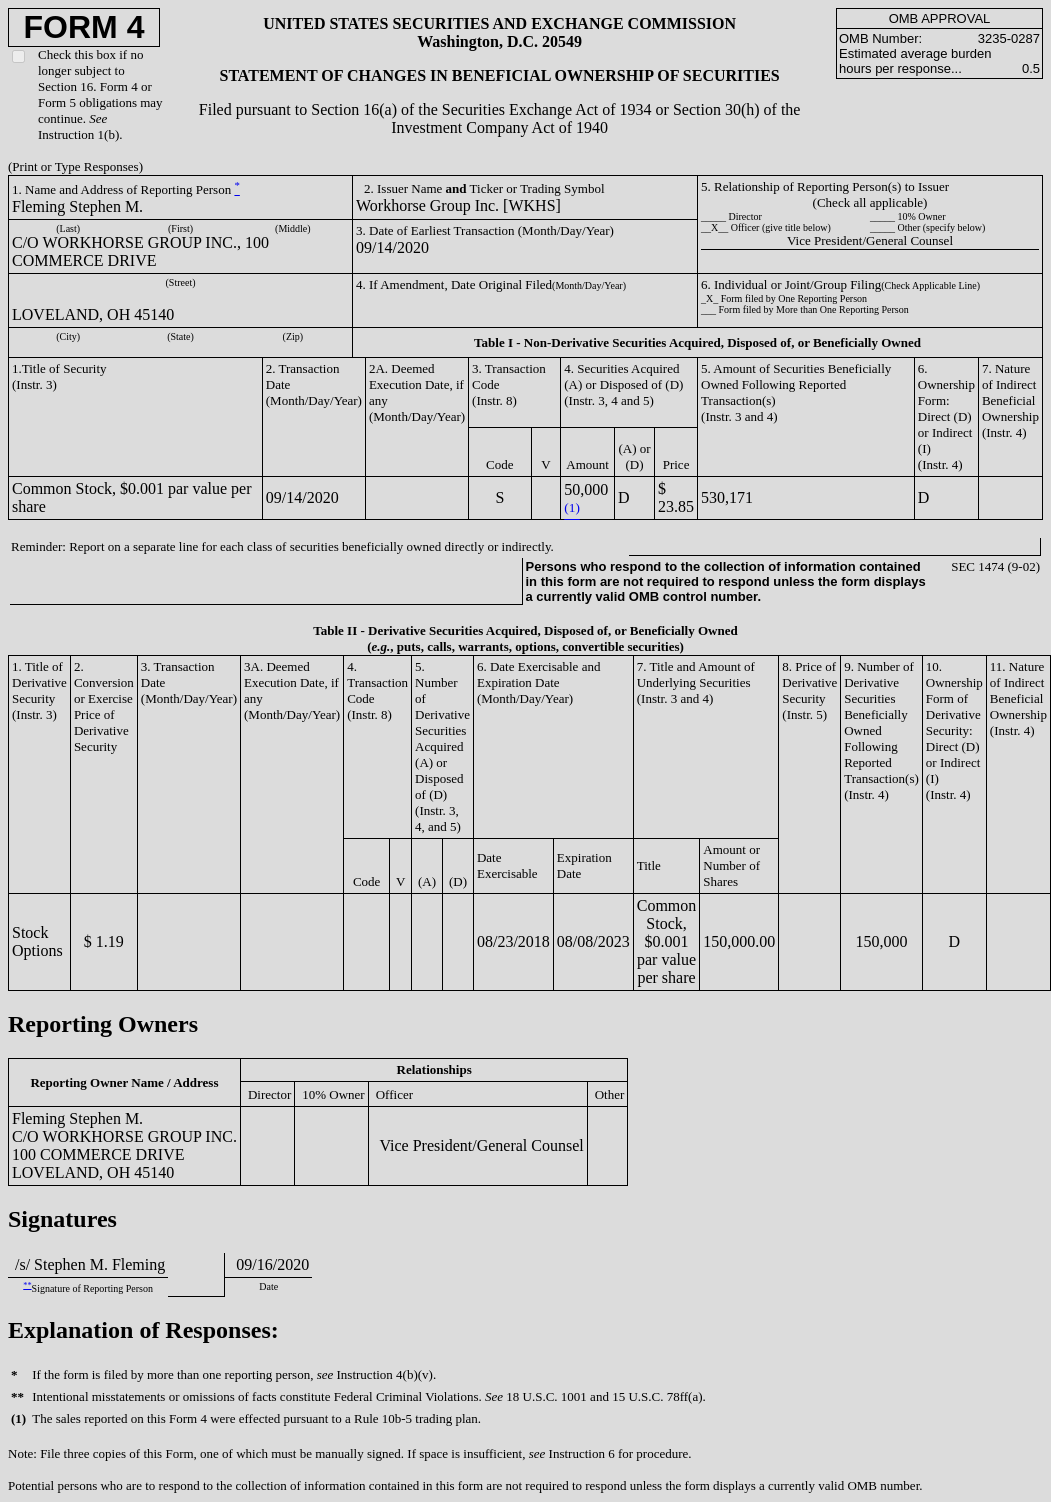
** (27, 1285)
